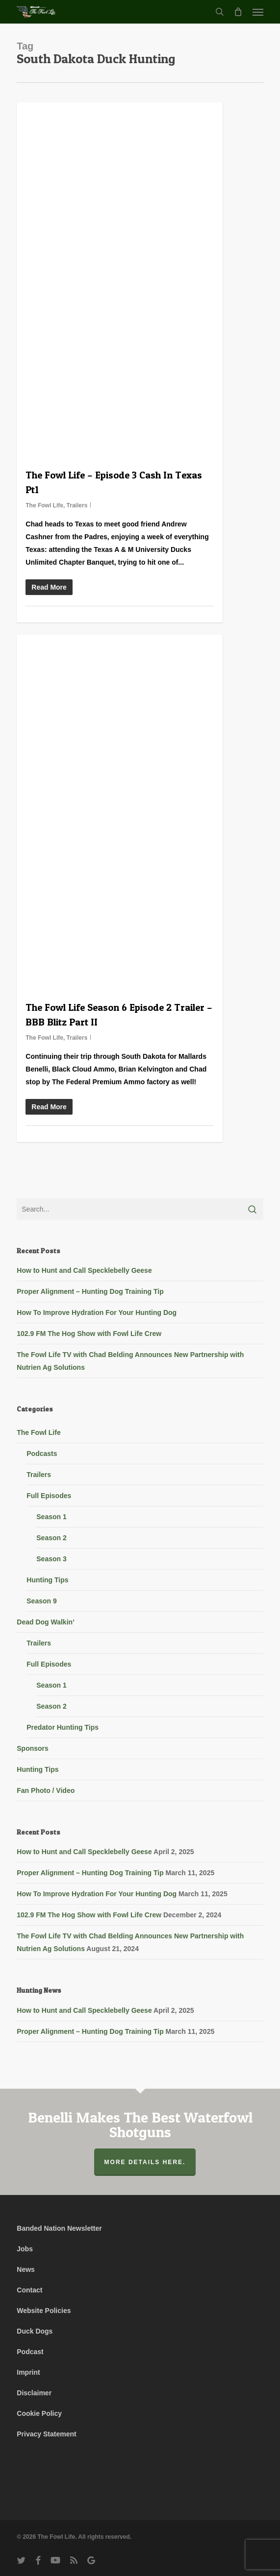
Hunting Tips (47, 1580)
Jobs (25, 2249)
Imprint (28, 2372)
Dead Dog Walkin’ (46, 1622)
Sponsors (33, 1748)
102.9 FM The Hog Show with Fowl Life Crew (89, 1333)
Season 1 (51, 1517)
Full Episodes (48, 1496)
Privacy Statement (46, 2434)
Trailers (77, 505)
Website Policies (44, 2310)
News (26, 2269)
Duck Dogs (34, 2331)
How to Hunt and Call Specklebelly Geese (84, 1270)
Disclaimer (34, 2393)
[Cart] (238, 12)
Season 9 (41, 1601)
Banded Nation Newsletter (59, 2228)
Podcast (30, 2352)
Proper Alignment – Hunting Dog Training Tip (90, 1291)
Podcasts (41, 1453)
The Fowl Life (44, 505)
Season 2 (51, 1538)
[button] (258, 12)
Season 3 (51, 1559)
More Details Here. (145, 2162)
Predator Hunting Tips (62, 1727)
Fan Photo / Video (46, 1790)
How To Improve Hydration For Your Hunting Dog (97, 1312)
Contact (29, 2290)
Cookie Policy (39, 2413)
